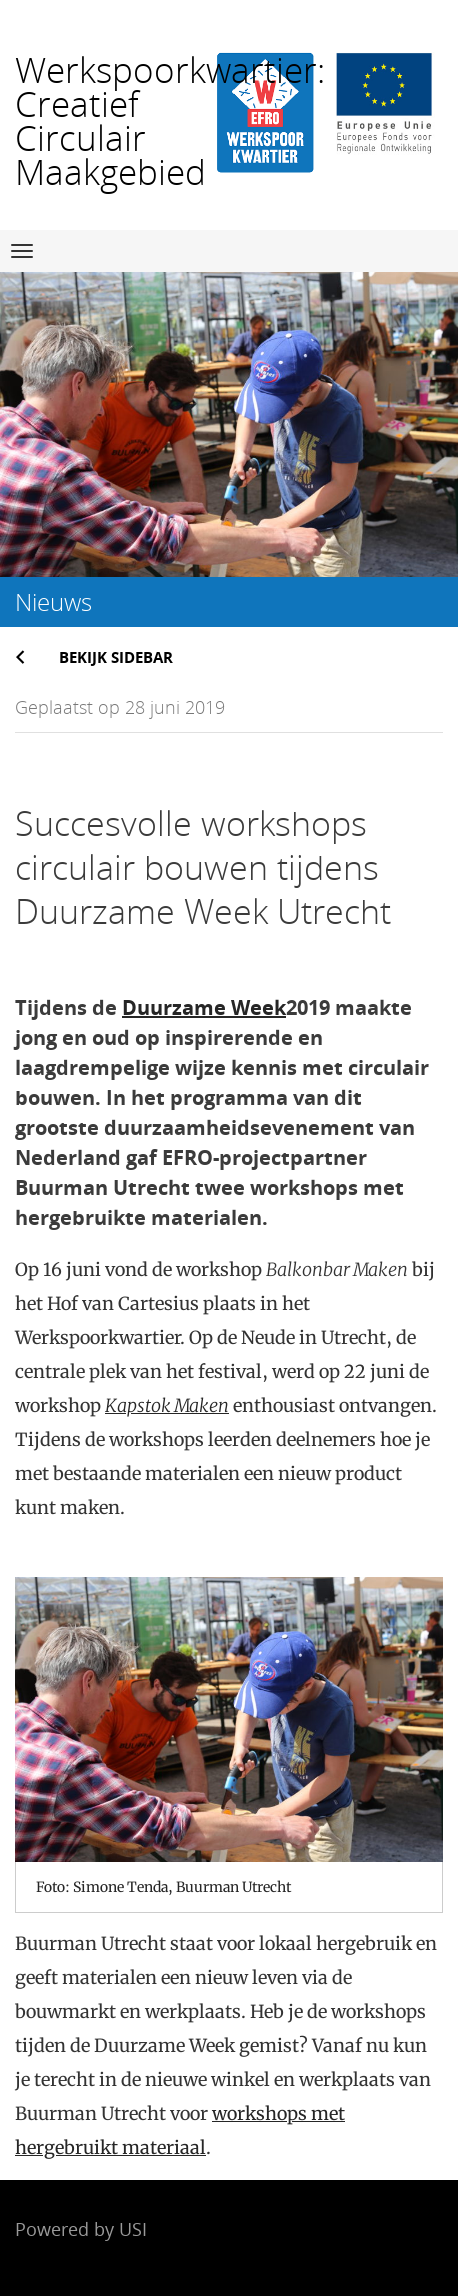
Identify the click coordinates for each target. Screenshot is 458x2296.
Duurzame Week (204, 1007)
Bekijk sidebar (116, 657)
